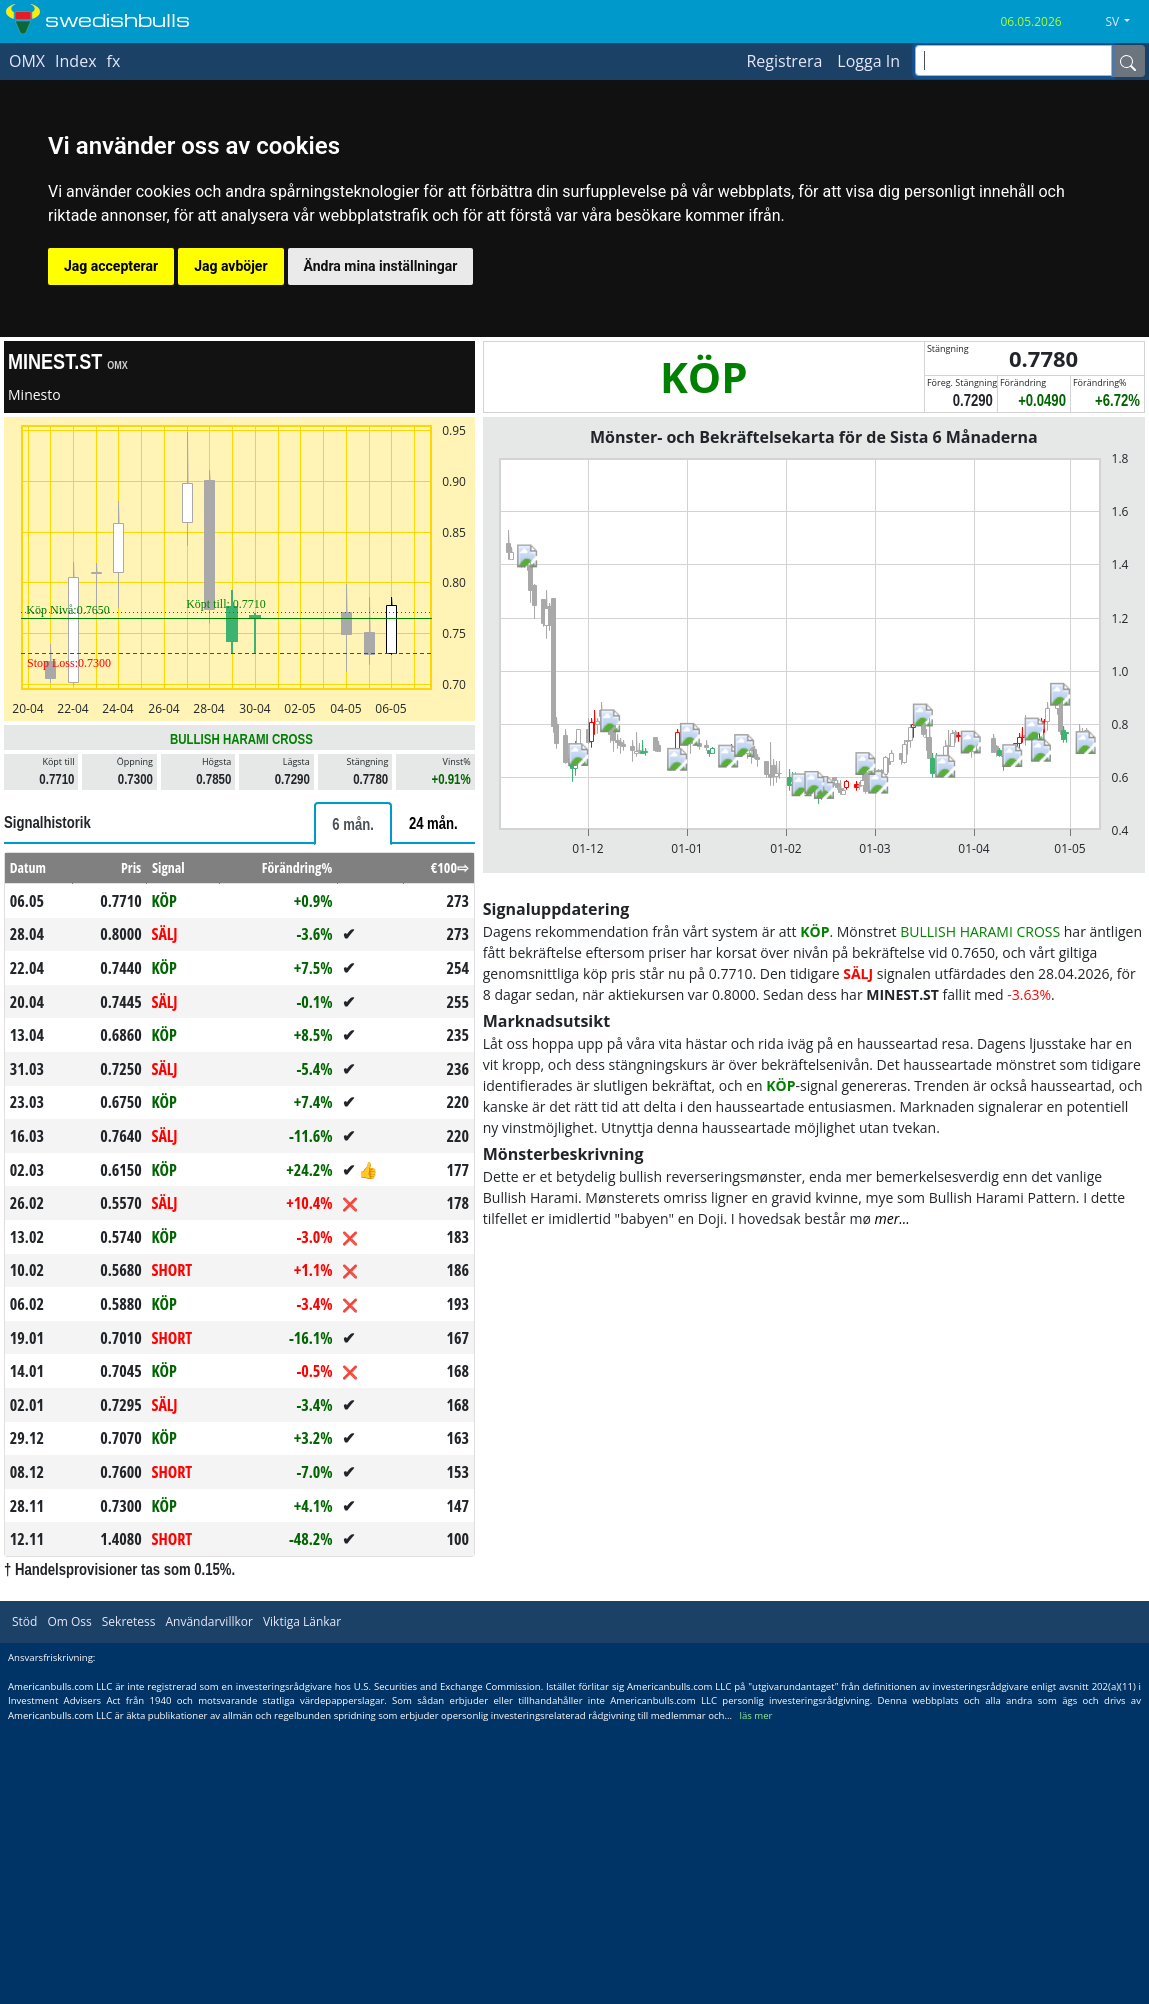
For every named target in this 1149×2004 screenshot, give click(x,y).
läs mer (756, 1715)
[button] (1125, 22)
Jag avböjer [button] (230, 266)
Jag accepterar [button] (111, 266)
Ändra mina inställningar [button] (381, 266)
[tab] (353, 823)
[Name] (1128, 61)
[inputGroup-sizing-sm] (1013, 60)
